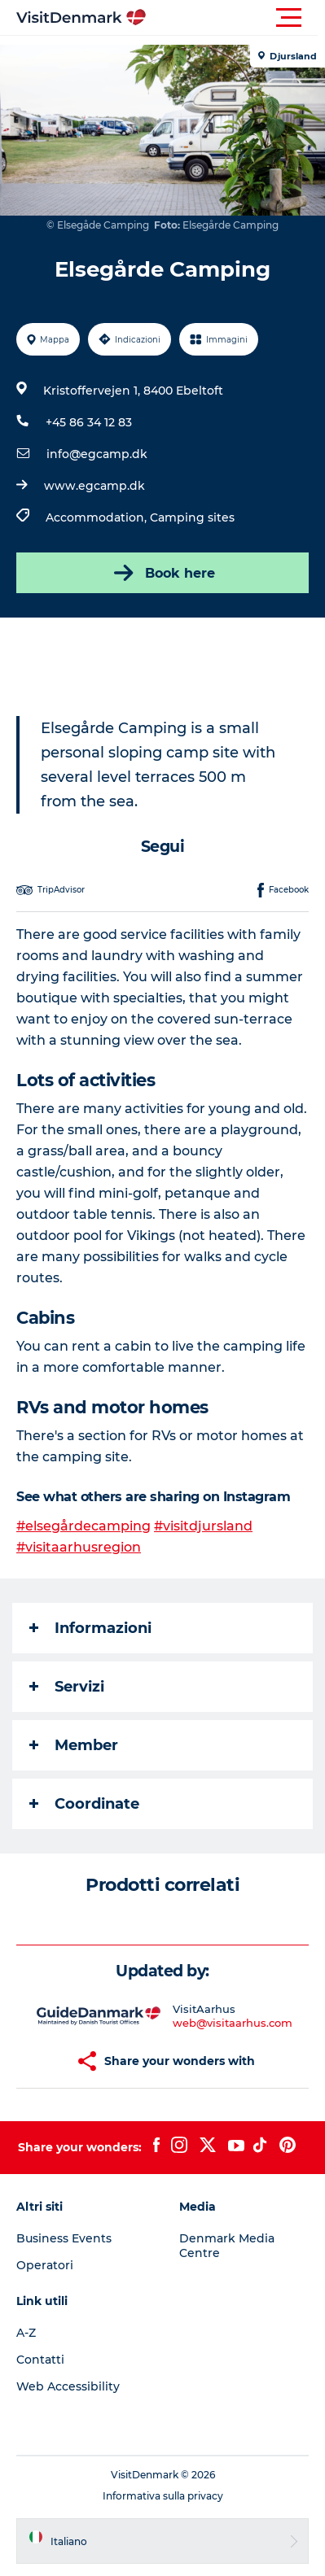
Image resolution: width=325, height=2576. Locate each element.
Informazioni (90, 1628)
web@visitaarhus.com (232, 2022)
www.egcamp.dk (94, 485)
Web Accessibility (68, 2386)
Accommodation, (98, 517)
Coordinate (84, 1804)
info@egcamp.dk (96, 454)
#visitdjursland (203, 1526)
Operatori (44, 2265)
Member (73, 1745)
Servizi (66, 1687)
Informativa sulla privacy (163, 2496)
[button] (236, 18)
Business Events (64, 2238)
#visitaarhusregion (78, 1547)
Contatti (40, 2359)
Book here (163, 573)
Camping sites (192, 517)
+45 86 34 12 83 (89, 422)
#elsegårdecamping (83, 1526)
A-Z (26, 2332)
